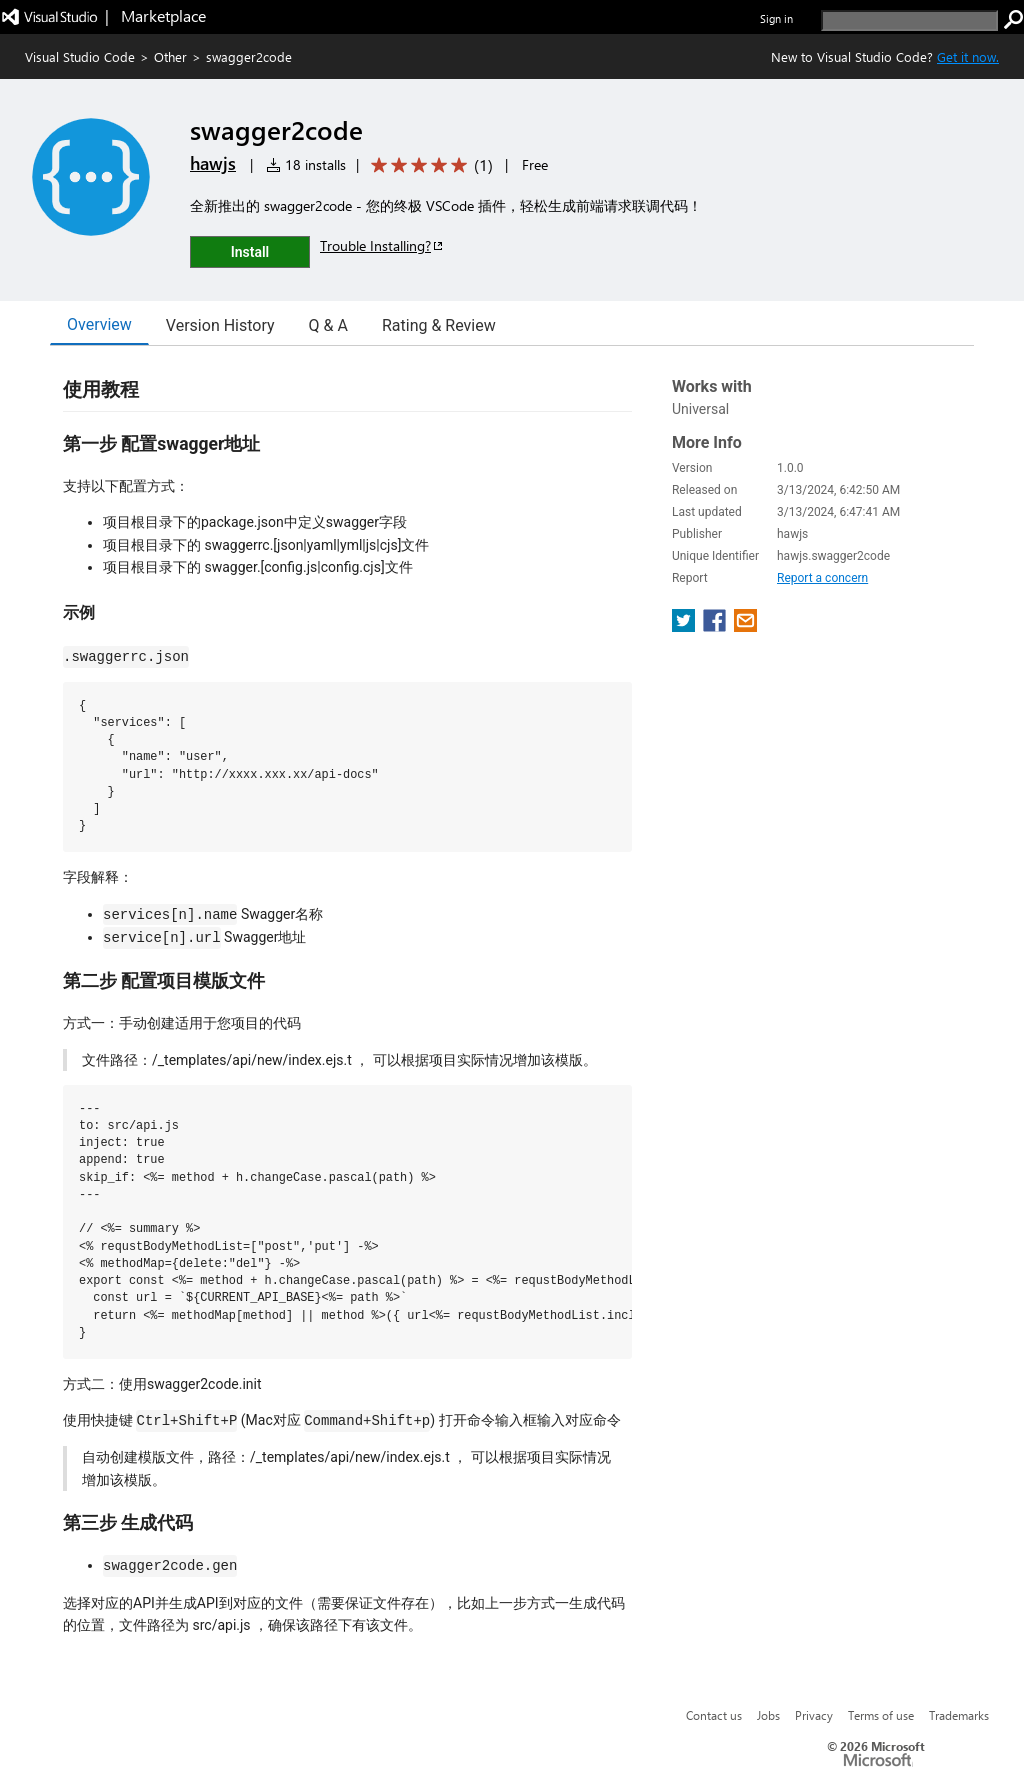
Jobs (768, 1715)
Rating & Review (439, 325)
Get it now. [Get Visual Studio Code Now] (968, 56)
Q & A (328, 325)
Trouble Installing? (382, 245)
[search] (909, 20)
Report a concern (822, 578)
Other (170, 56)
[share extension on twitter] (685, 626)
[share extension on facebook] (716, 626)
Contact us (714, 1715)
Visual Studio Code (80, 56)
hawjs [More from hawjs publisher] (213, 163)
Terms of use (881, 1715)
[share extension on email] (745, 626)
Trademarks (959, 1715)
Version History (220, 325)
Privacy (814, 1715)
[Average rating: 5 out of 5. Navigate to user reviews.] (428, 165)
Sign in (776, 18)
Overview (99, 324)
